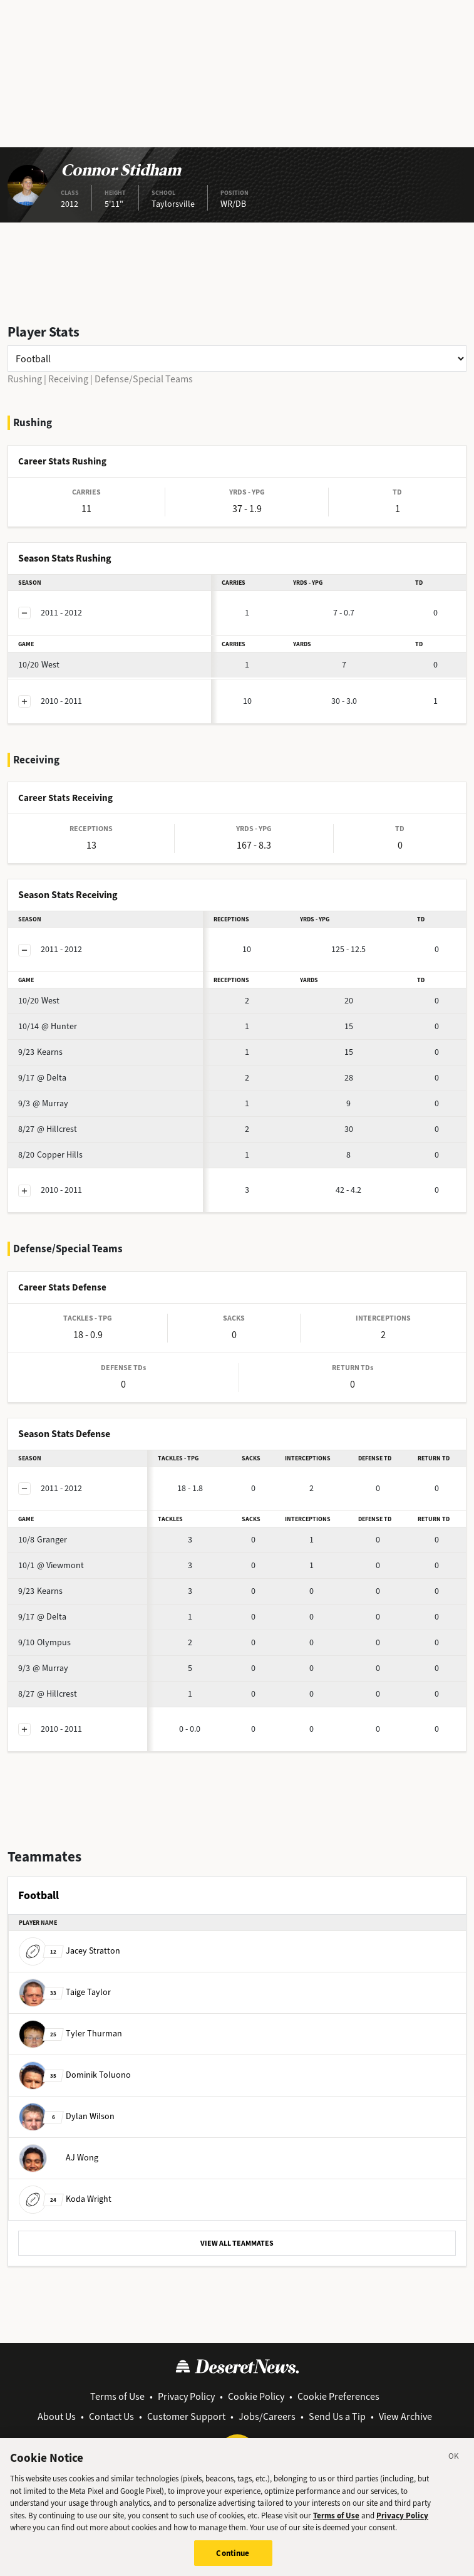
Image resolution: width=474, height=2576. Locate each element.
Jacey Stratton (69, 1951)
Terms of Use (117, 2396)
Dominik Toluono (75, 2075)
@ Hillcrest (47, 1129)
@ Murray (43, 1103)
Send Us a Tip (337, 2416)
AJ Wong (58, 2158)
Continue (232, 2559)
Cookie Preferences (338, 2396)
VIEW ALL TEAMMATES (237, 2243)
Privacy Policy (186, 2396)
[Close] (454, 2464)
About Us (57, 2416)
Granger (42, 1540)
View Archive (405, 2416)
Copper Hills (50, 1155)
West (38, 665)
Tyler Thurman (70, 2033)
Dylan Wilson (67, 2116)
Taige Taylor (65, 1992)
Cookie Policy (256, 2396)
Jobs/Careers (267, 2416)
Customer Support (186, 2416)
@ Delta (42, 1078)
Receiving (68, 378)
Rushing (25, 378)
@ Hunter (47, 1026)
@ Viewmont (51, 1565)
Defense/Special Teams (144, 378)
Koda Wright (65, 2199)
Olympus (44, 1642)
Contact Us (111, 2416)
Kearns (40, 1052)
